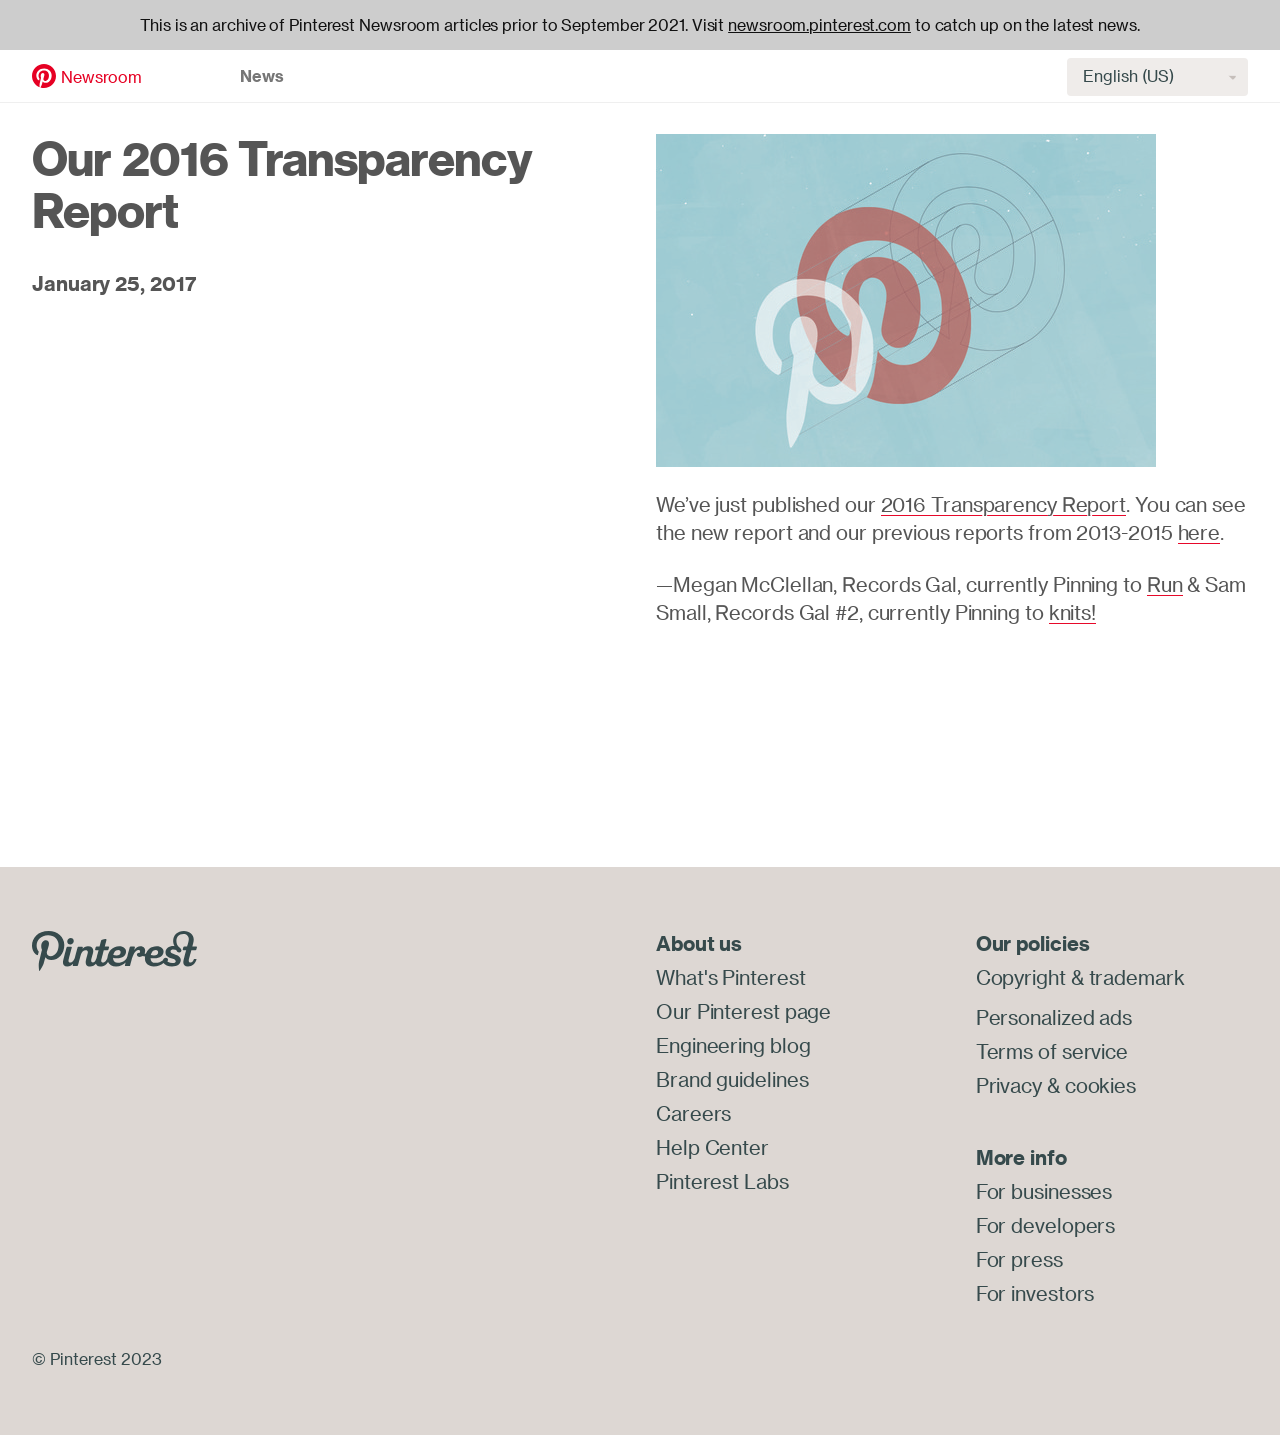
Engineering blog (733, 1045)
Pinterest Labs (722, 1181)
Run (1165, 584)
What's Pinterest (730, 977)
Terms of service (1052, 1051)
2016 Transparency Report (1004, 504)
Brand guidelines (732, 1079)
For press (1019, 1259)
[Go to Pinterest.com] (114, 948)
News (262, 76)
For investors (1035, 1293)
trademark (1137, 977)
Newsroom (101, 77)
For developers (1046, 1225)
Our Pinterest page (743, 1011)
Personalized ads (1054, 1017)
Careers (693, 1113)
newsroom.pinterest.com (819, 25)
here (1199, 532)
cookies (1100, 1085)
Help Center (712, 1147)
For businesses (1044, 1191)
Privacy (1009, 1085)
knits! (1072, 612)
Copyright (1021, 977)
